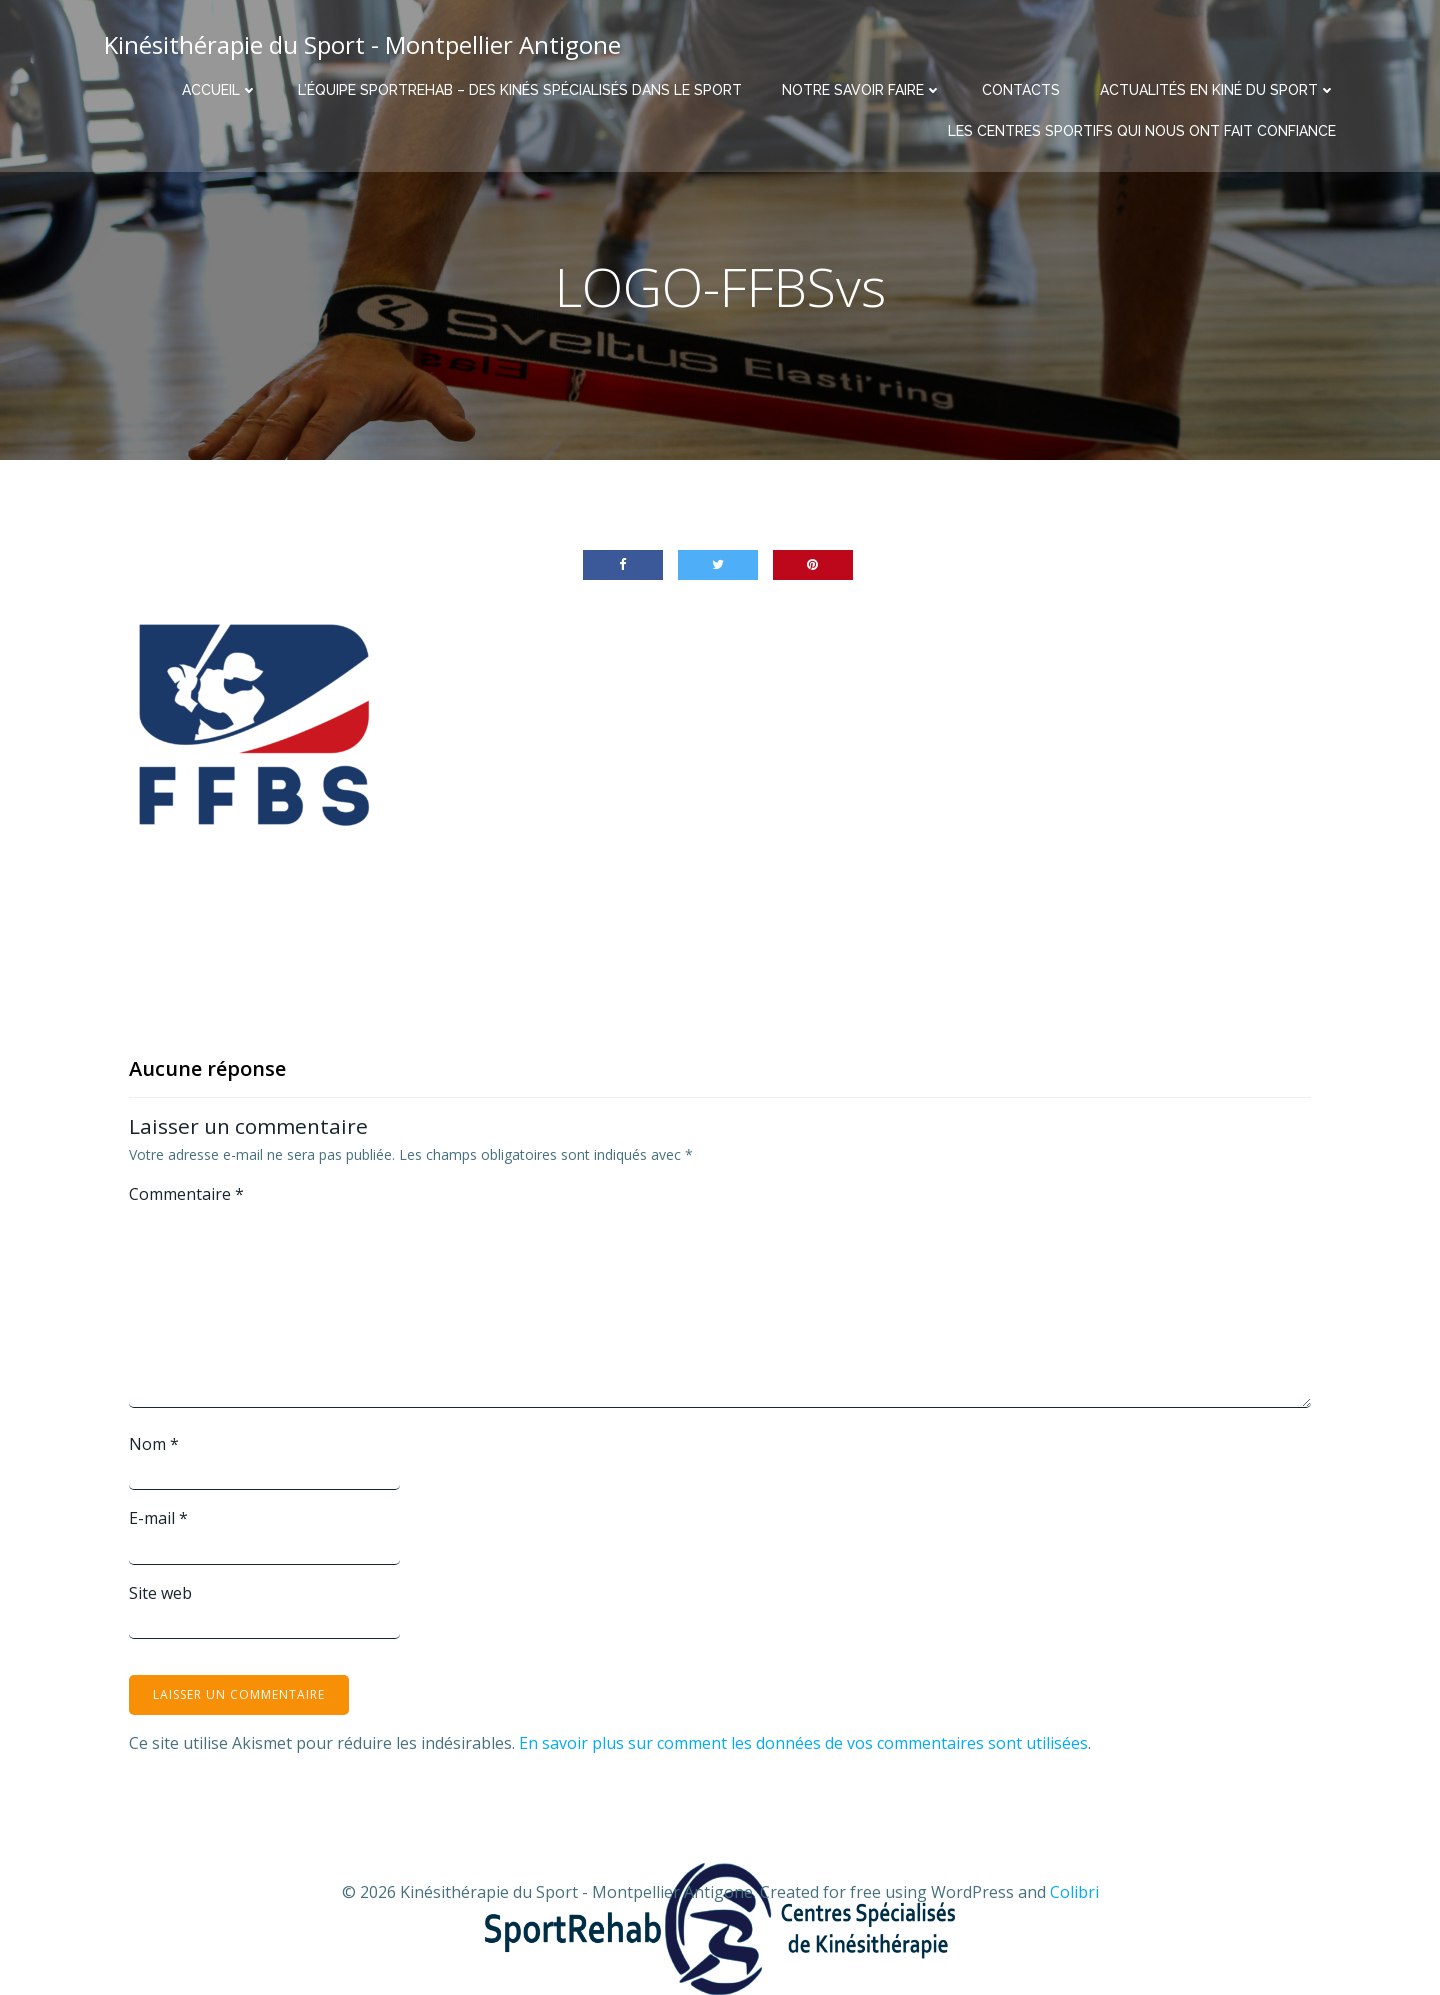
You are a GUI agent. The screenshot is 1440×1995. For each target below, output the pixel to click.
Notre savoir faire (862, 90)
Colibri (1074, 1892)
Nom (154, 1444)
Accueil (220, 90)
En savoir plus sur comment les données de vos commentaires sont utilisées (803, 1743)
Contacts (1021, 90)
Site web (160, 1593)
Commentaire (186, 1194)
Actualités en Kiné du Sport (1218, 90)
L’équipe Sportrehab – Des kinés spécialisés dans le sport (520, 90)
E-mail (158, 1518)
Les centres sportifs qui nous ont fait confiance (1142, 131)
